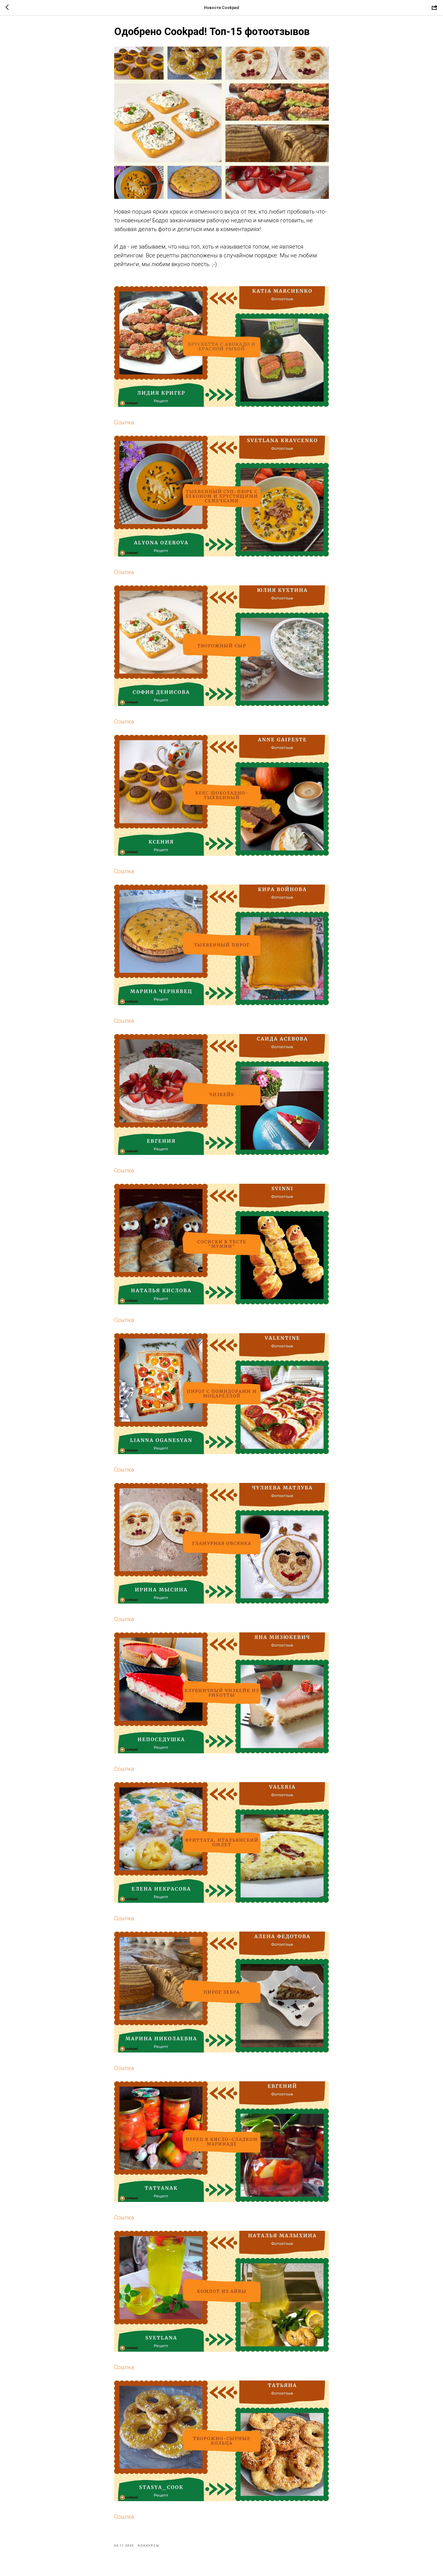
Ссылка (124, 423)
